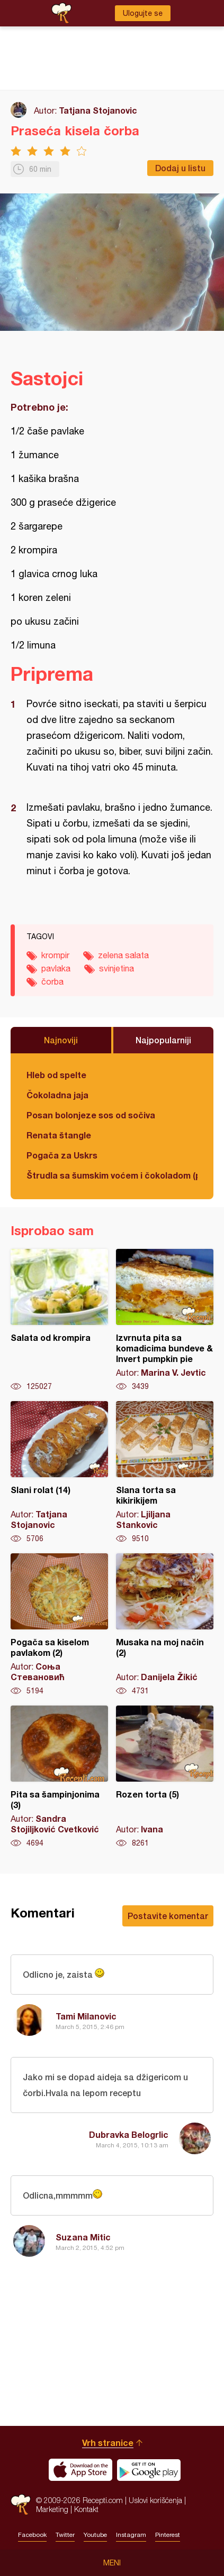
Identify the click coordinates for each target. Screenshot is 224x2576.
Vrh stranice (107, 2443)
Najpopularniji (163, 1040)
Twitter (65, 2534)
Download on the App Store (80, 2470)
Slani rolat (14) (59, 1472)
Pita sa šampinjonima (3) (59, 1777)
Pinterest (167, 2534)
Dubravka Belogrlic (128, 2134)
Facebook (32, 2534)
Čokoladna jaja (57, 1095)
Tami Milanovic (86, 2016)
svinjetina (116, 968)
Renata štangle (58, 1135)
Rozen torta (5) (164, 1777)
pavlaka (55, 968)
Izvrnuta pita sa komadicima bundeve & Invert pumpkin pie (164, 1320)
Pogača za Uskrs (61, 1155)
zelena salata (123, 955)
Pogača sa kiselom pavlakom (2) (59, 1624)
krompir (55, 955)
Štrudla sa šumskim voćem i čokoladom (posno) (112, 1175)
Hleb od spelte (56, 1075)
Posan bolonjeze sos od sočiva (90, 1115)
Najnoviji (61, 1040)
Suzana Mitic (83, 2237)
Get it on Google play (149, 2470)
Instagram (131, 2534)
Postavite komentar (168, 1916)
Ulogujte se (143, 13)
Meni (112, 2563)
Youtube (95, 2534)
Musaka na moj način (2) (164, 1624)
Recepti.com (21, 2504)
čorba (52, 981)
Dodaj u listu (180, 168)
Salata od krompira (59, 1320)
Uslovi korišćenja (155, 2500)
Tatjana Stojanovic (98, 110)
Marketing (52, 2509)
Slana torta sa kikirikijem (164, 1472)
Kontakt (86, 2509)
